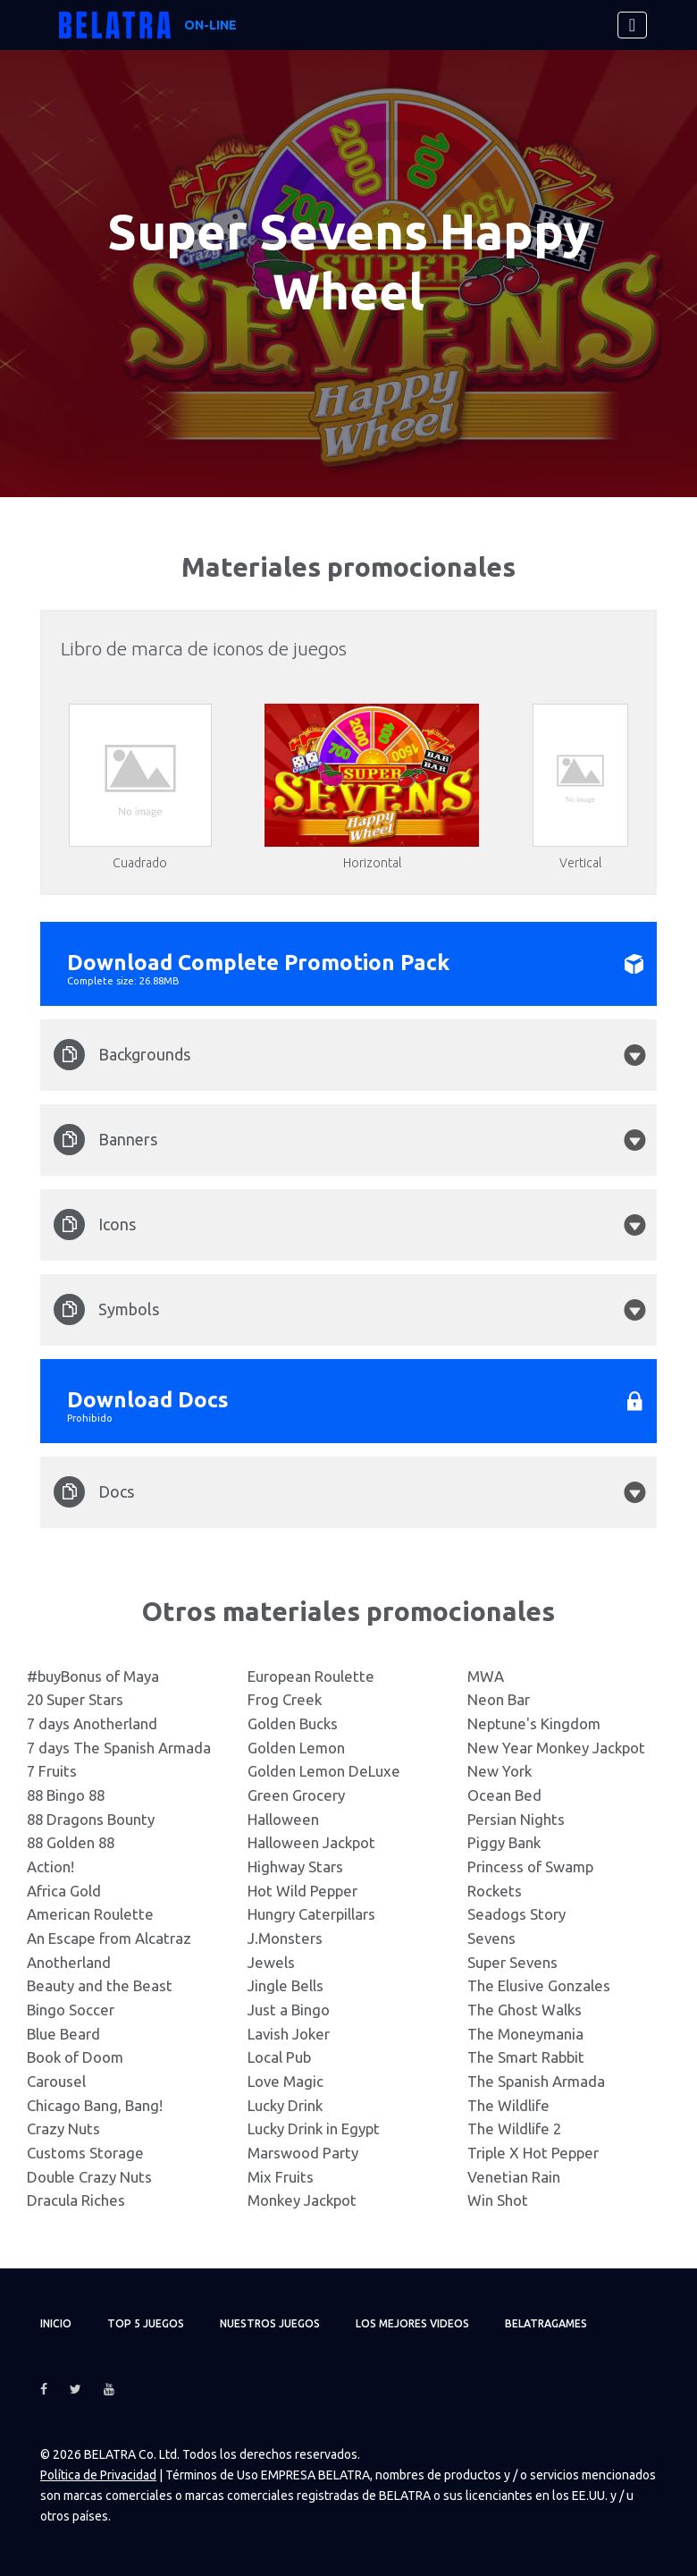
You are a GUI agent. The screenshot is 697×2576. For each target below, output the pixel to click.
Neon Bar (498, 1699)
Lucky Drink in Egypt (314, 2128)
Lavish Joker (289, 2033)
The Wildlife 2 (514, 2128)
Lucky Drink (285, 2105)
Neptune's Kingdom (533, 1723)
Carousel (56, 2081)
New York (499, 1770)
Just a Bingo (289, 2009)
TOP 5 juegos (145, 2323)
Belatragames (546, 2323)
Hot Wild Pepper (302, 1890)
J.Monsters (285, 1938)
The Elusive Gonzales (538, 1985)
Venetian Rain (513, 2176)
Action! (50, 1866)
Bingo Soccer (70, 2009)
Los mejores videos (412, 2323)
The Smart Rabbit (525, 2056)
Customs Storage (85, 2152)
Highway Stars (295, 1866)
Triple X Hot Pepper (533, 2152)
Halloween (283, 1819)
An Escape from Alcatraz (109, 1938)
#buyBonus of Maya (93, 1676)
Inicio (55, 2323)
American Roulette (90, 1913)
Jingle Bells (285, 1985)
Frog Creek (285, 1699)
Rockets (494, 1890)
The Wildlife (508, 2105)
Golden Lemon (296, 1747)
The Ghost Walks (524, 2009)
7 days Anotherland (92, 1723)
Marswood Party (303, 2152)
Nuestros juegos (270, 2323)
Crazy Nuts (63, 2128)
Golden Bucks (293, 1723)
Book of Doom (75, 2056)
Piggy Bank (504, 1842)
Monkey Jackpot (302, 2200)
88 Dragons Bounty (91, 1819)
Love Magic (285, 2081)
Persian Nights (516, 1819)
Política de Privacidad (98, 2475)
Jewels (271, 1962)
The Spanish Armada (536, 2081)
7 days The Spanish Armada (119, 1747)
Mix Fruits (281, 2176)
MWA (485, 1676)
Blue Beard (63, 2033)
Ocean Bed (504, 1794)
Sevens (491, 1938)
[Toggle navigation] (632, 25)
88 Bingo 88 (66, 1794)
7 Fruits (52, 1770)
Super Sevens (512, 1962)
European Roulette (311, 1676)
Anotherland (69, 1962)
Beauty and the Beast (99, 1985)
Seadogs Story (516, 1913)
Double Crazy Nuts (89, 2176)
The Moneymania (525, 2033)
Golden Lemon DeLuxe (324, 1770)
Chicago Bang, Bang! (95, 2105)
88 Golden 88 (70, 1842)
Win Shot (497, 2200)
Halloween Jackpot (311, 1842)
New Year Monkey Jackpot (556, 1747)
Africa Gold (64, 1890)
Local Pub (279, 2056)
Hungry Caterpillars (311, 1913)
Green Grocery (296, 1794)
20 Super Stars (75, 1699)
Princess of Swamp (530, 1866)
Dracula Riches (76, 2200)
